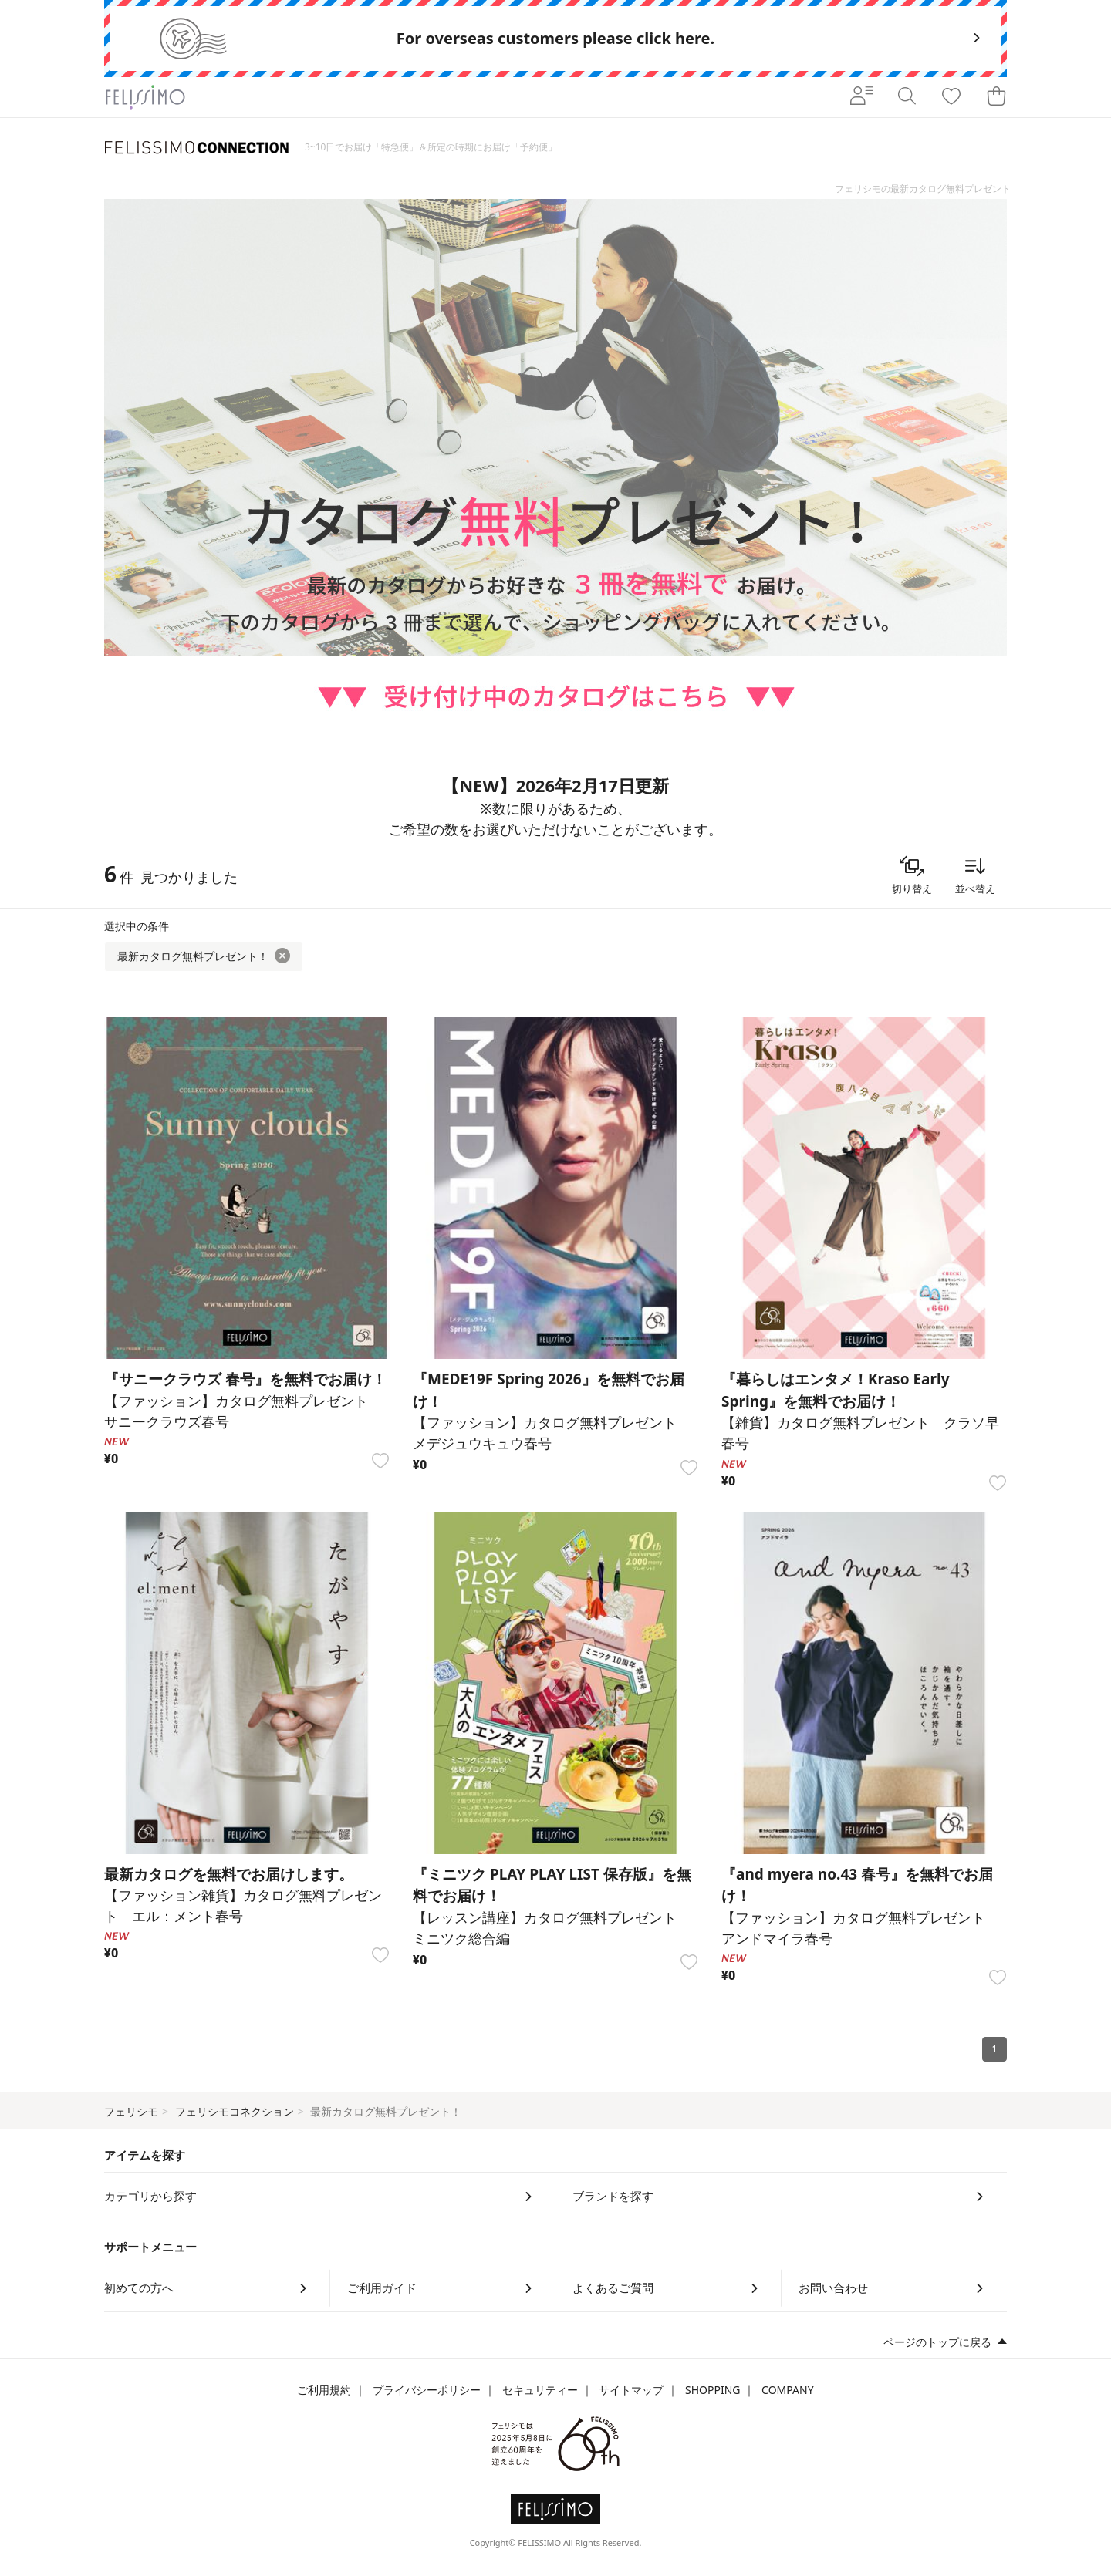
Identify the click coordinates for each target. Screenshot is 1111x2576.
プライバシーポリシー (427, 2389)
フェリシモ (131, 2111)
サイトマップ (631, 2389)
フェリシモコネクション (234, 2111)
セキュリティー (540, 2389)
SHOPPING (713, 2389)
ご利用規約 (324, 2389)
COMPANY (787, 2389)
